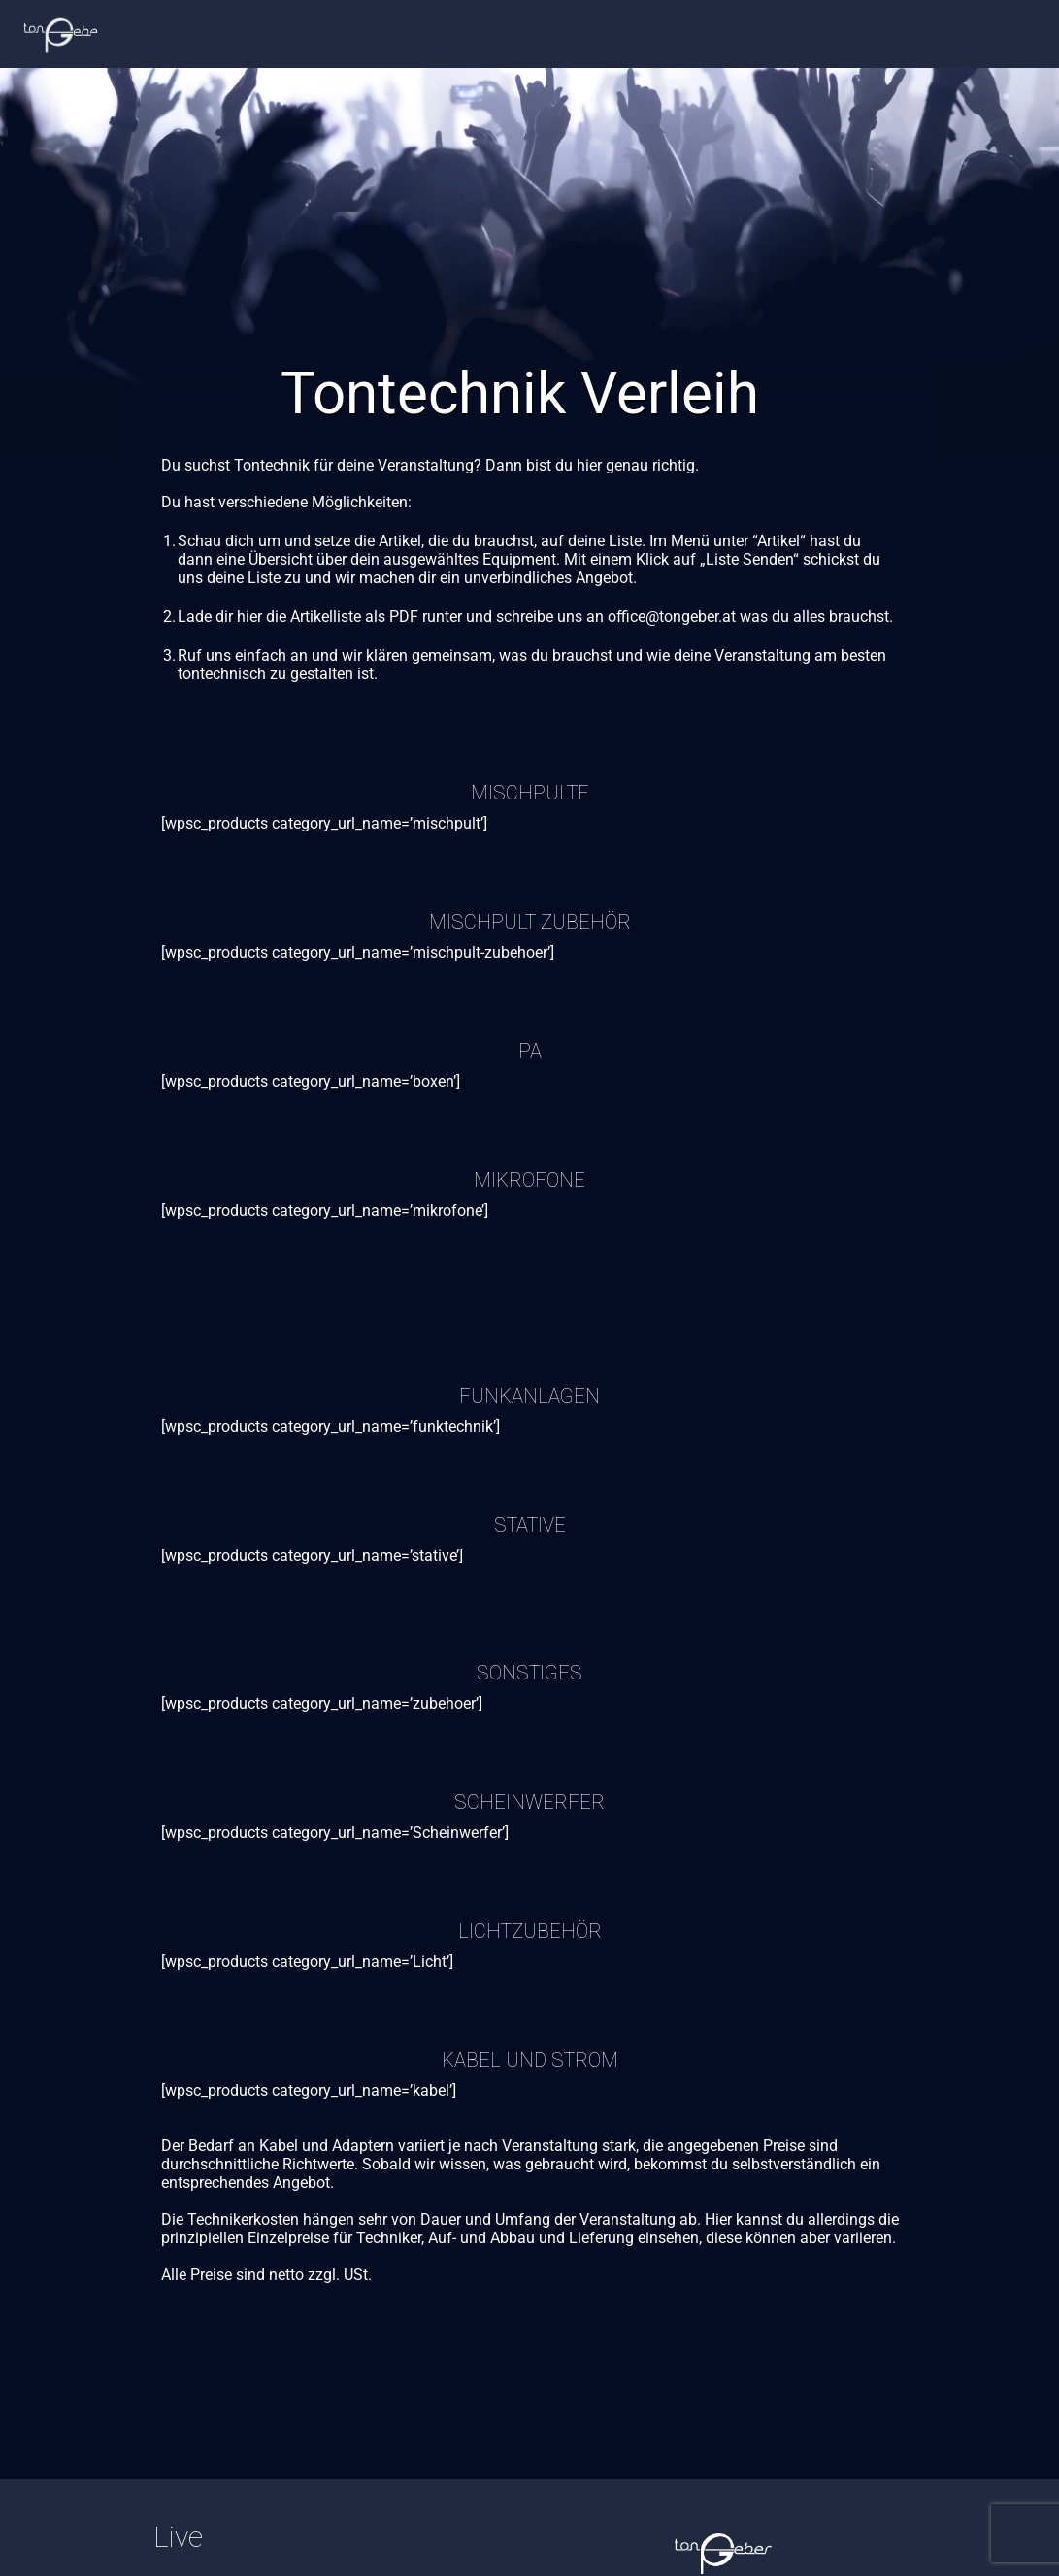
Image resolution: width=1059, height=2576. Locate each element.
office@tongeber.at (672, 616)
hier (249, 616)
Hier (718, 2219)
